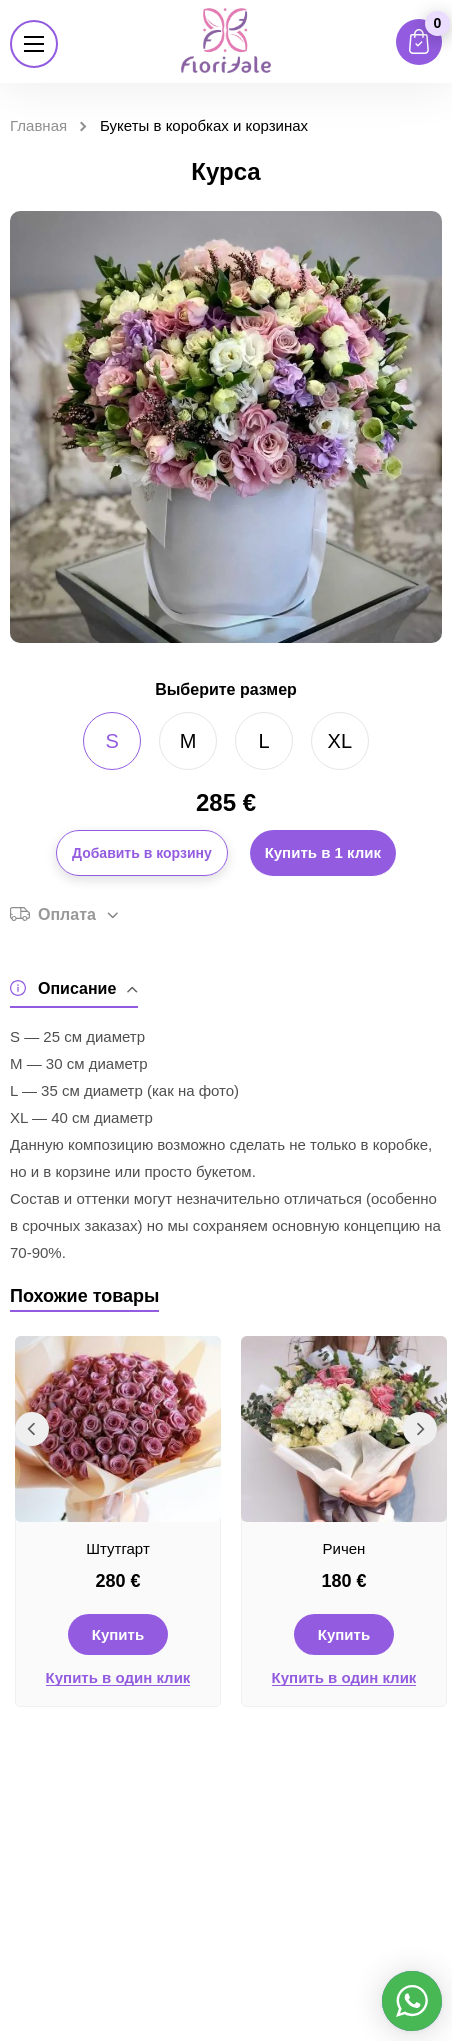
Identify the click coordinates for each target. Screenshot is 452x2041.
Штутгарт (118, 1548)
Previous (32, 1429)
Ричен (344, 1548)
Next (420, 1429)
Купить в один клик (118, 1678)
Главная (38, 125)
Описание (74, 988)
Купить (118, 1634)
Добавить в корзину (142, 853)
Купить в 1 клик (323, 852)
